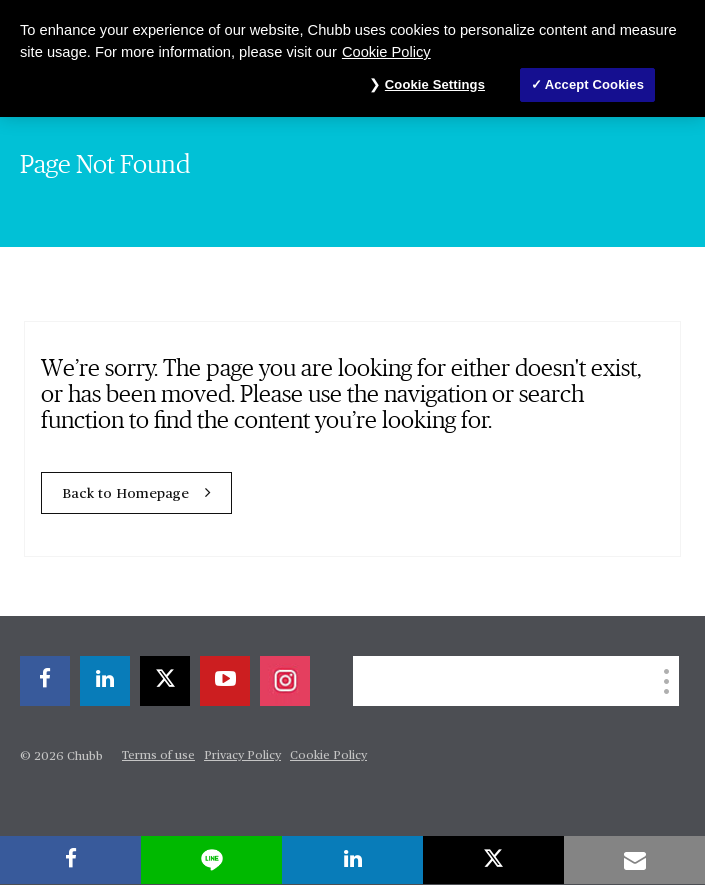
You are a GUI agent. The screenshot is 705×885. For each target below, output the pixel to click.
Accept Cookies (594, 84)
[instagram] (285, 681)
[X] (165, 681)
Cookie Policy (328, 756)
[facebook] (45, 681)
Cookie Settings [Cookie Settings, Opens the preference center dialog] (435, 84)
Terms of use (158, 756)
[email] (634, 860)
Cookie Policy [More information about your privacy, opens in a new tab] (386, 52)
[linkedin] (105, 681)
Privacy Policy (242, 756)
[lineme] (211, 860)
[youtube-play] (225, 681)
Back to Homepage (125, 494)
